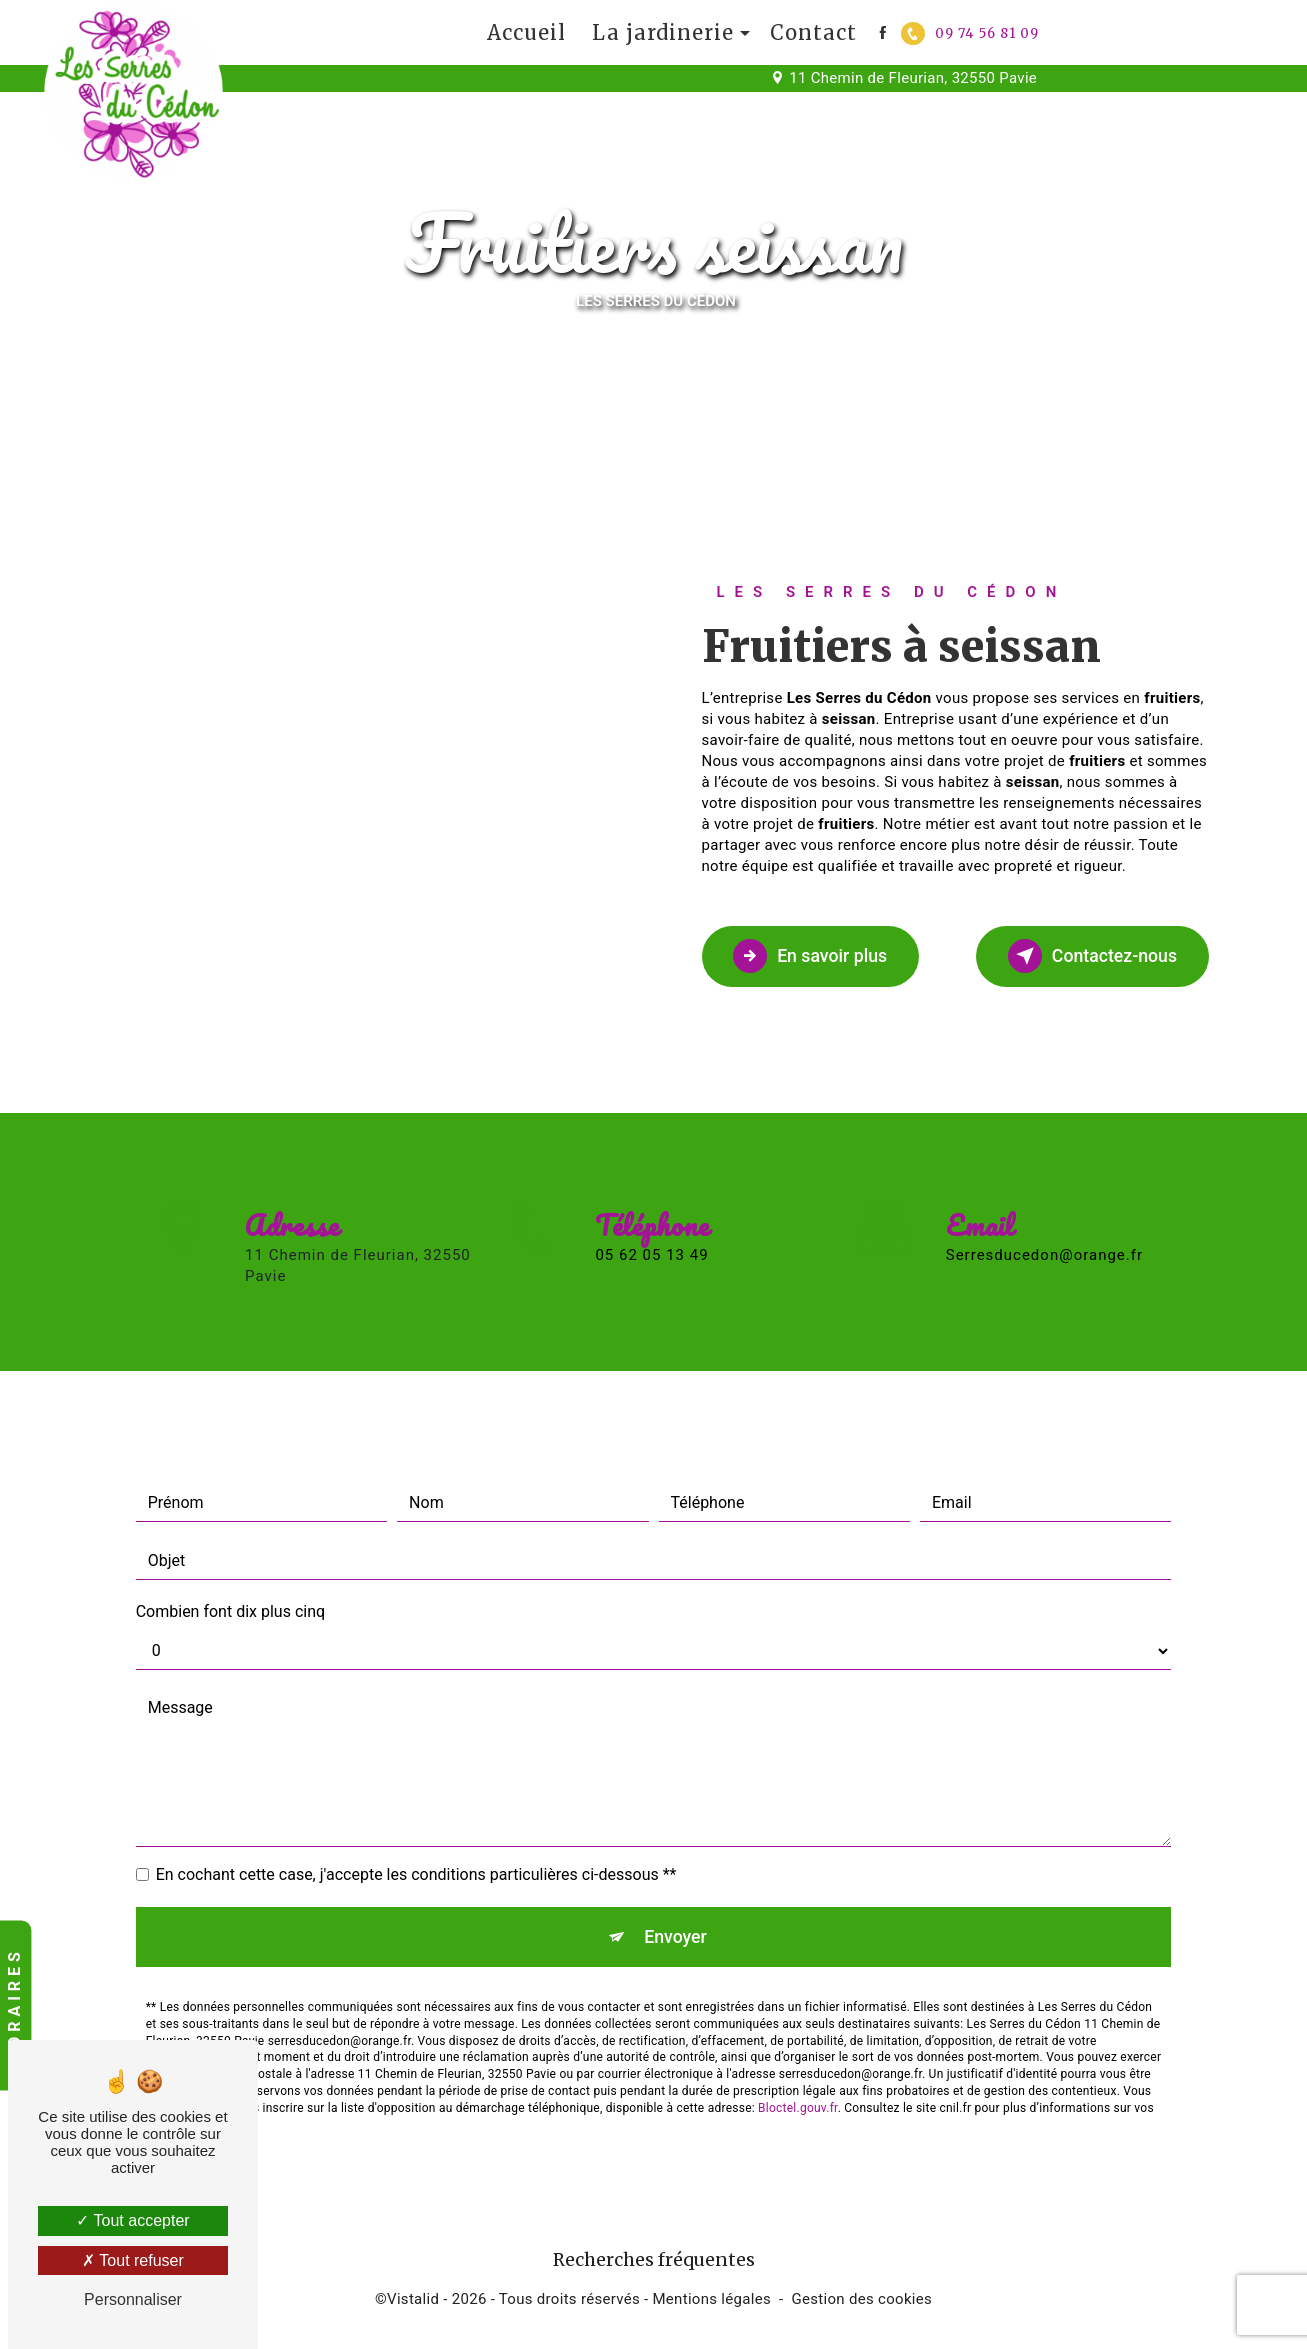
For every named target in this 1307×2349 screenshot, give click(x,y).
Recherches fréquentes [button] (654, 2267)
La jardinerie (663, 32)
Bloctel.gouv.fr (798, 2039)
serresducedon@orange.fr (1044, 1179)
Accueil (526, 32)
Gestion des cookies (862, 2306)
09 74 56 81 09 (970, 33)
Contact (813, 32)
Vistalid (413, 2306)
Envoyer (676, 1863)
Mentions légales (711, 2306)
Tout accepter (132, 2220)
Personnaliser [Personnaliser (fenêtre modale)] (133, 2299)
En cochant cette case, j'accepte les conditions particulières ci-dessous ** (416, 1798)
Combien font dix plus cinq (230, 1535)
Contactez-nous (1078, 956)
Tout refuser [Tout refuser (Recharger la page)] (133, 2260)
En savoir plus (824, 956)
